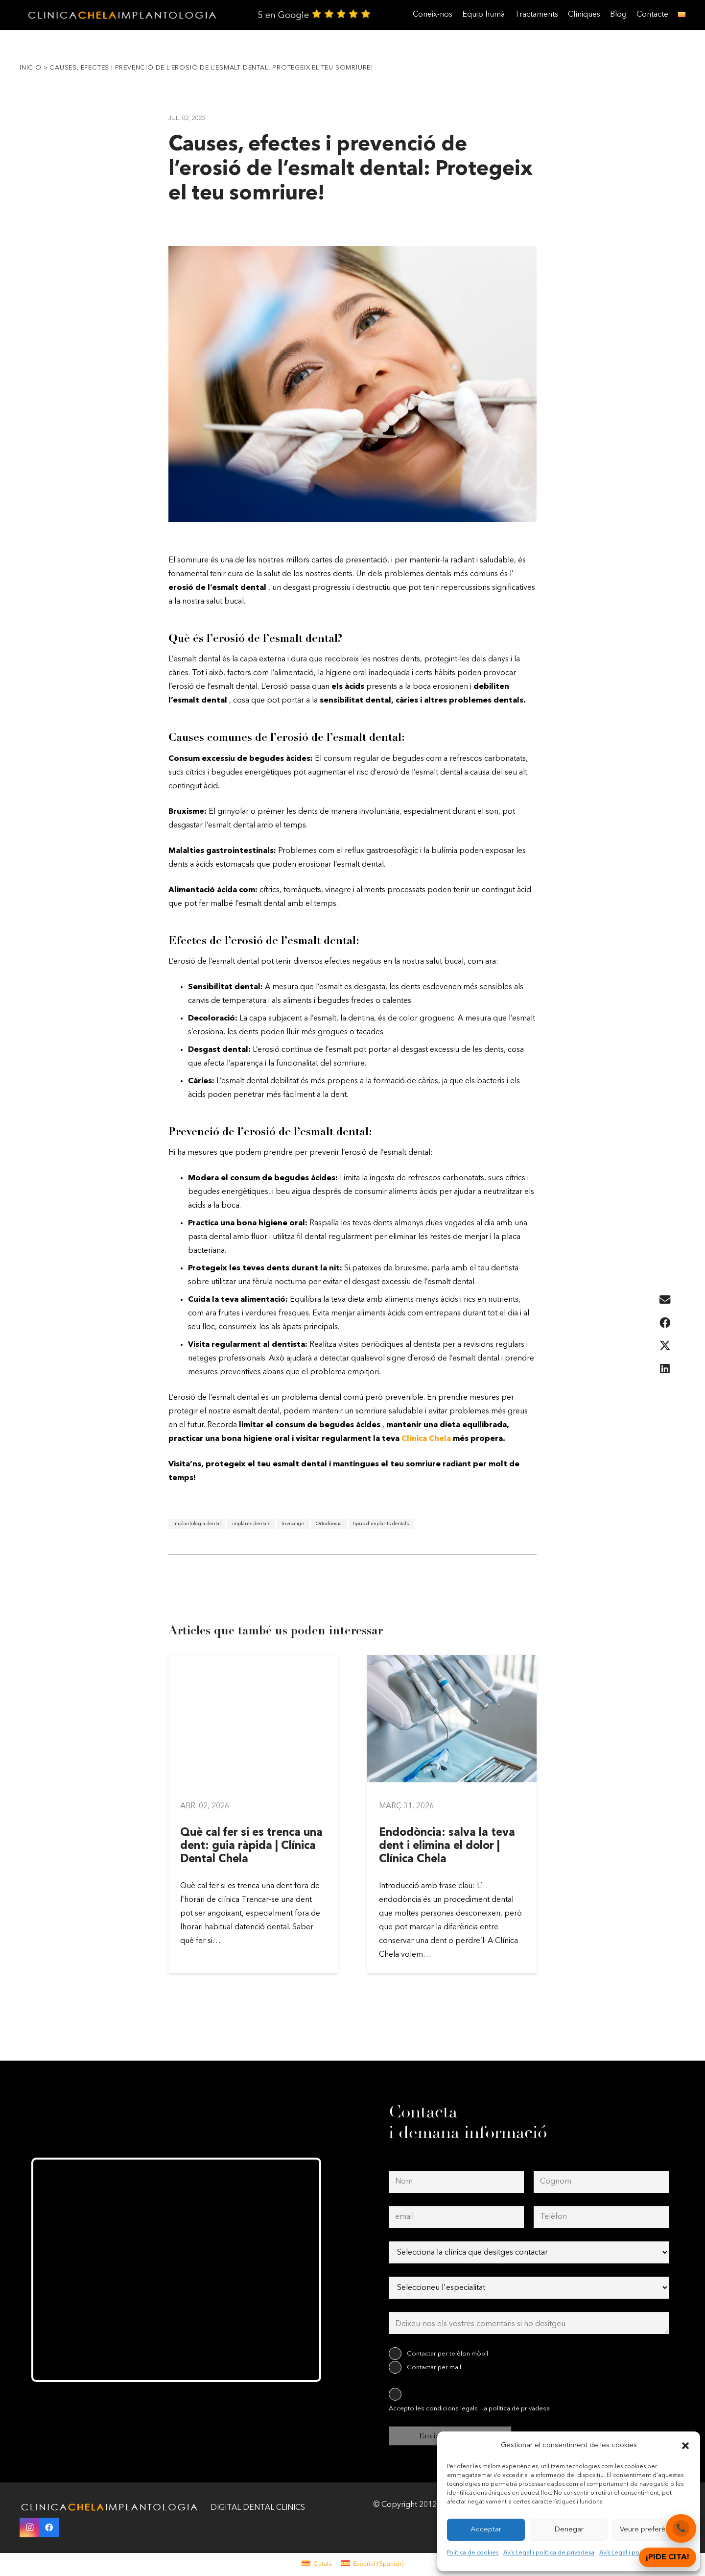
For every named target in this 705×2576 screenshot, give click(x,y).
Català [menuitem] (322, 2564)
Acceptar (485, 2529)
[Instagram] (29, 2527)
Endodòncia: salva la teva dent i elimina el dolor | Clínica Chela (447, 1846)
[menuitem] (317, 2564)
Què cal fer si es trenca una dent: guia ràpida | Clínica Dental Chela (251, 1846)
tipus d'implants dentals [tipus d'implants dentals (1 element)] (381, 1524)
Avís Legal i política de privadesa (548, 2553)
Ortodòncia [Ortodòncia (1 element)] (329, 1524)
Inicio (31, 68)
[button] (685, 2446)
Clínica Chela (426, 1439)
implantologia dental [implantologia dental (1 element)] (197, 1524)
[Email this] (665, 1300)
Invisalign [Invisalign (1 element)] (293, 1524)
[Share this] (665, 1323)
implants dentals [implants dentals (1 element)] (251, 1524)
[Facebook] (49, 2527)
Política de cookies (472, 2553)
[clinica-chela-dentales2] (124, 15)
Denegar (569, 2529)
